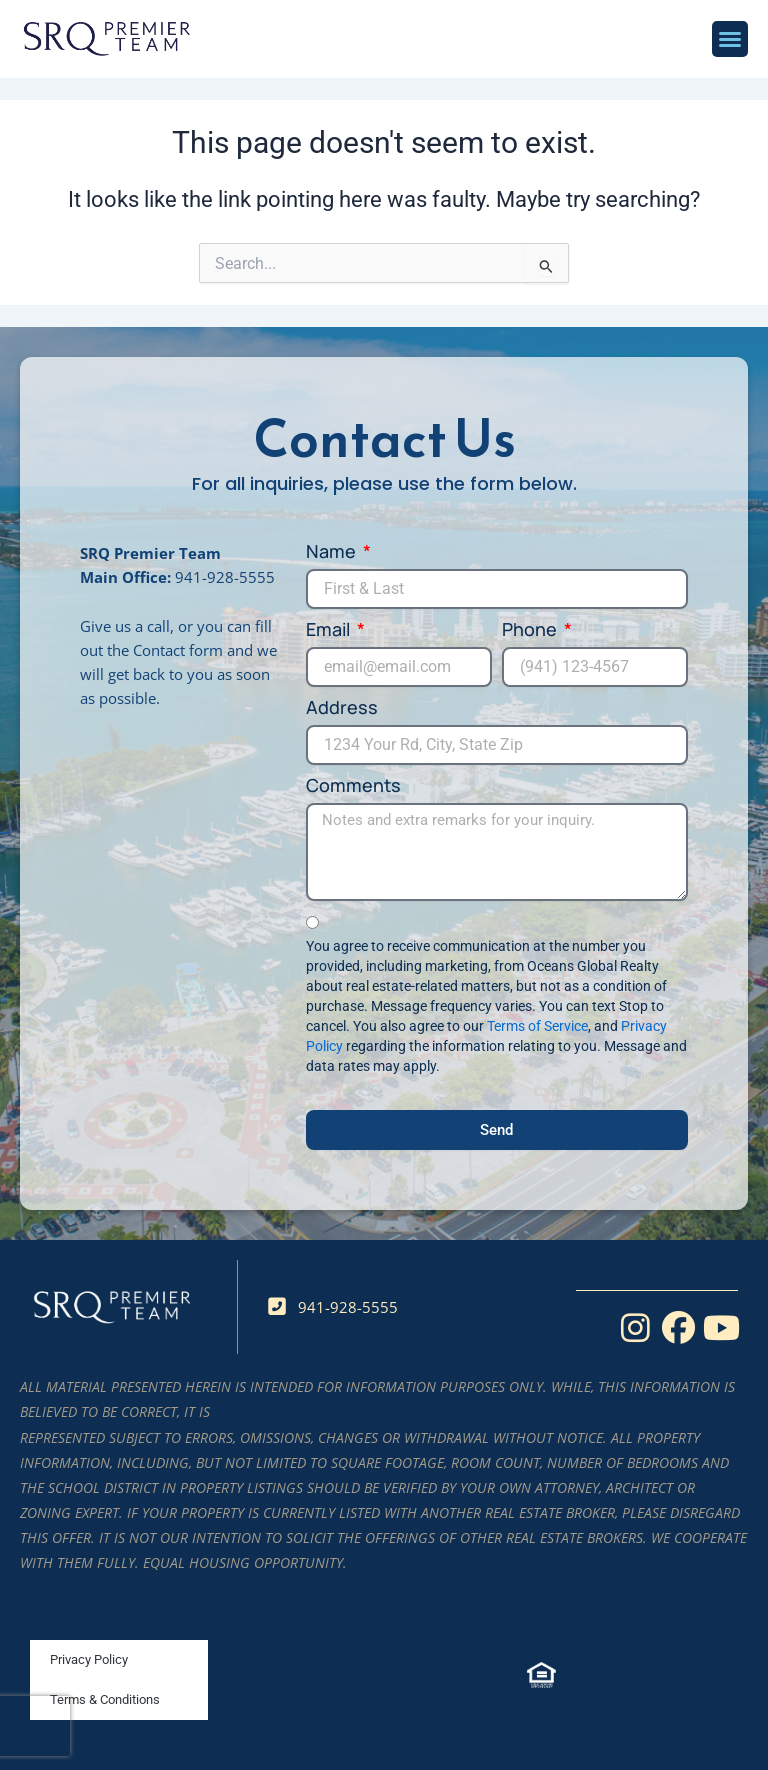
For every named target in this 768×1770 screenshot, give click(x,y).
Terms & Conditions (105, 1699)
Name (333, 552)
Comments (353, 786)
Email (330, 630)
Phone (531, 630)
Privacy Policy (89, 1659)
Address (342, 708)
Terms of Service (537, 1026)
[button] (730, 39)
